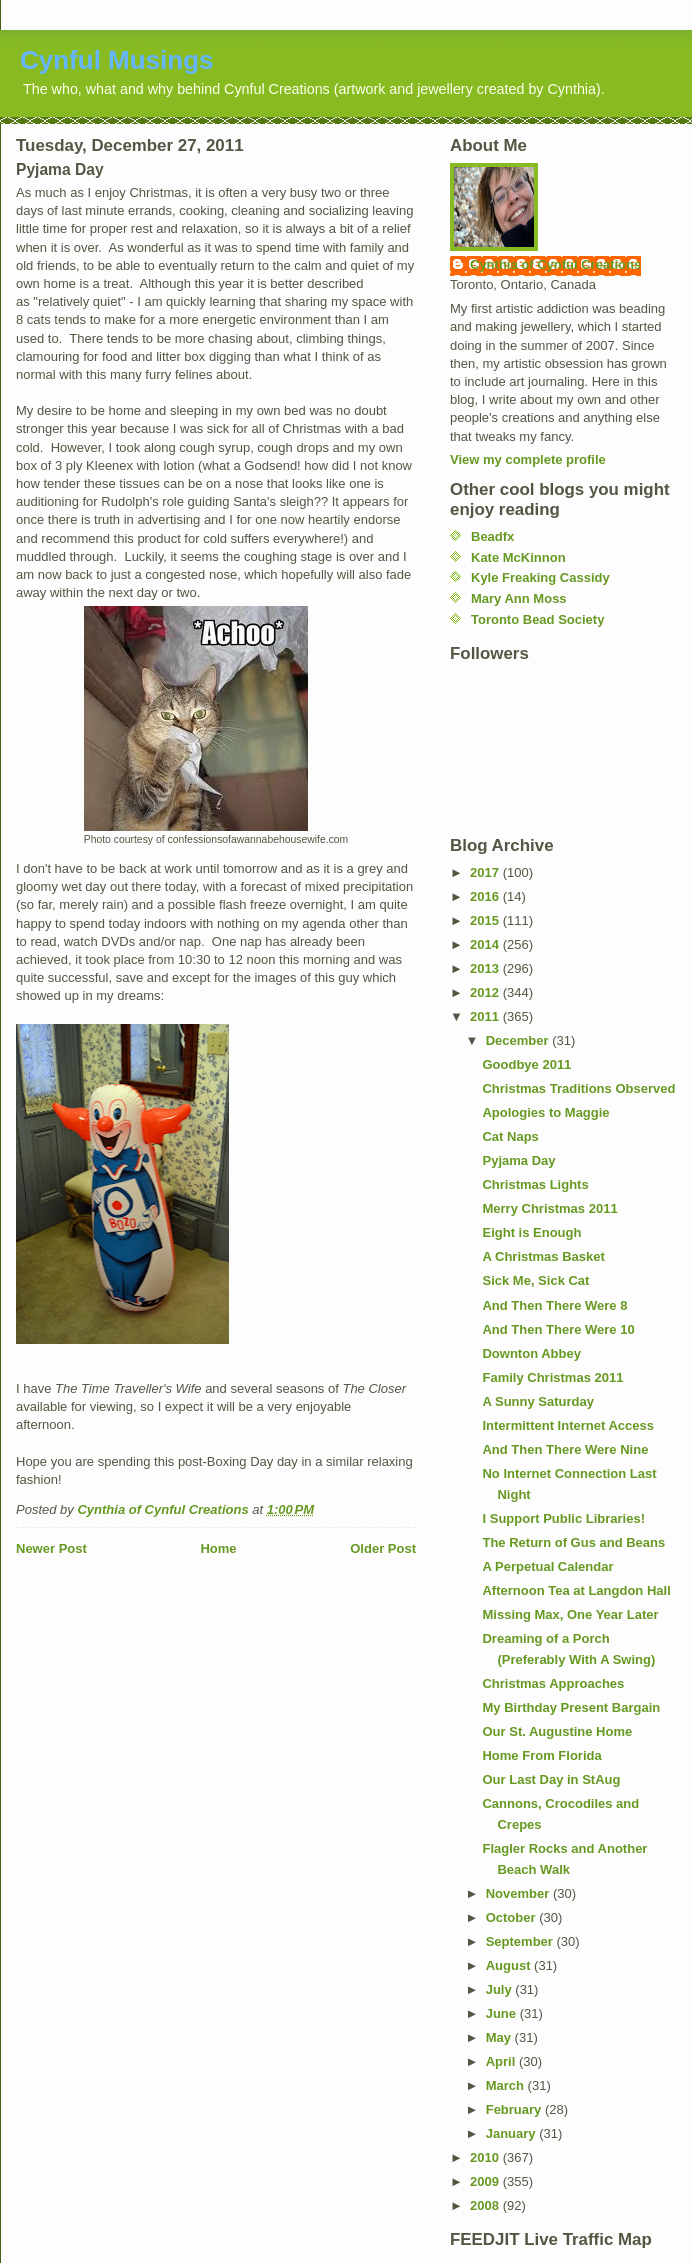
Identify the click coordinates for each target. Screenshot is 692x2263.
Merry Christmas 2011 (549, 1208)
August (510, 1965)
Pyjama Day (518, 1160)
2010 (486, 2157)
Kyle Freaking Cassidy (540, 577)
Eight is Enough (531, 1232)
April (502, 2061)
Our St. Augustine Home (557, 1731)
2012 (486, 992)
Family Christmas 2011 (552, 1377)
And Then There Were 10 (558, 1329)
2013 (486, 968)
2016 (486, 896)
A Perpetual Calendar (547, 1566)
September (521, 1941)
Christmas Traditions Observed (578, 1088)
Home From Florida (541, 1755)
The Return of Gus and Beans (573, 1542)
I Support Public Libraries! (563, 1518)
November (519, 1893)
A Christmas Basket (543, 1256)
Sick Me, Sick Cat (535, 1280)
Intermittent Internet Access (567, 1425)
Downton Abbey (531, 1353)
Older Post (383, 1548)
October (512, 1917)
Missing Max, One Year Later (570, 1614)
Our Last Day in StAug (551, 1779)
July (501, 1989)
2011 (486, 1016)
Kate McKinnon (518, 557)
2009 (486, 2181)
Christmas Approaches (553, 1683)
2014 (486, 944)
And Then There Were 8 (554, 1305)
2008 (486, 2205)
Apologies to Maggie (545, 1112)
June (503, 2013)
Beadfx (492, 536)
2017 (486, 872)
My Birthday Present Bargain (571, 1707)
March (507, 2085)
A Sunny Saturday (537, 1401)
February (515, 2109)
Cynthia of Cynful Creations (555, 264)
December (519, 1040)
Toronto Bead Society (537, 619)
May (500, 2037)
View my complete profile (528, 459)
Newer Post (51, 1548)
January (512, 2133)
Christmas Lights (535, 1184)
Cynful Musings (117, 60)
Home (218, 1548)
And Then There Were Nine (565, 1449)
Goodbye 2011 (526, 1064)
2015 (486, 920)
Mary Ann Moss (519, 598)
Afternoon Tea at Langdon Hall (576, 1590)
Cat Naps (510, 1136)
